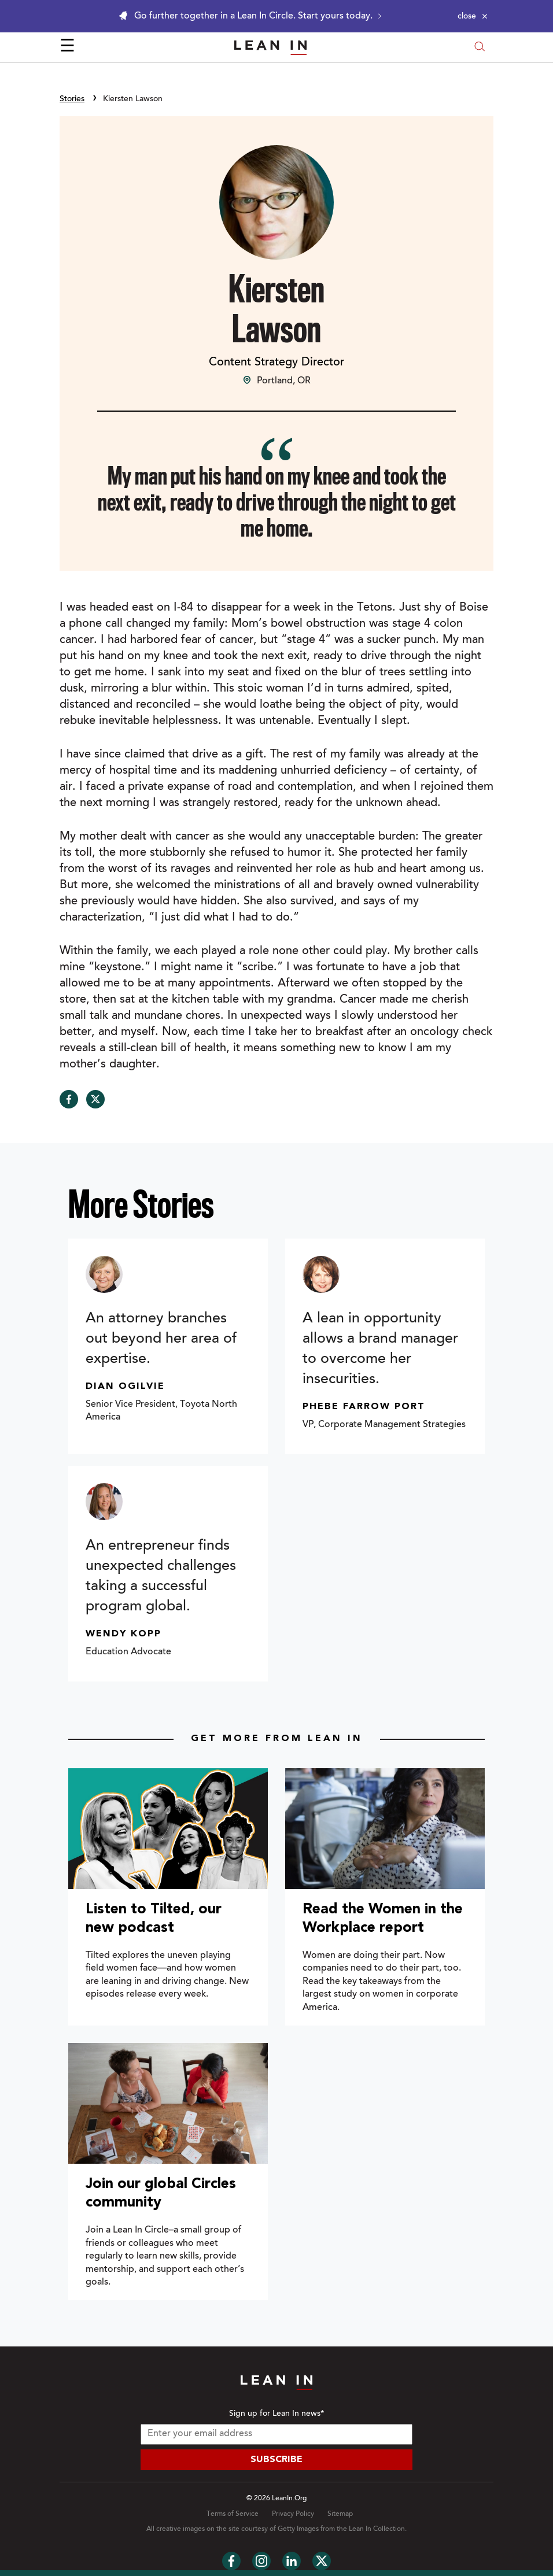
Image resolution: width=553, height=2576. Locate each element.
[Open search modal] (479, 47)
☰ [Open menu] (67, 47)
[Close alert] (472, 16)
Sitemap (340, 2514)
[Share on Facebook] (69, 1099)
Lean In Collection (377, 2529)
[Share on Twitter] (95, 1099)
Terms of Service (233, 2514)
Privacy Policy (293, 2514)
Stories (72, 99)
